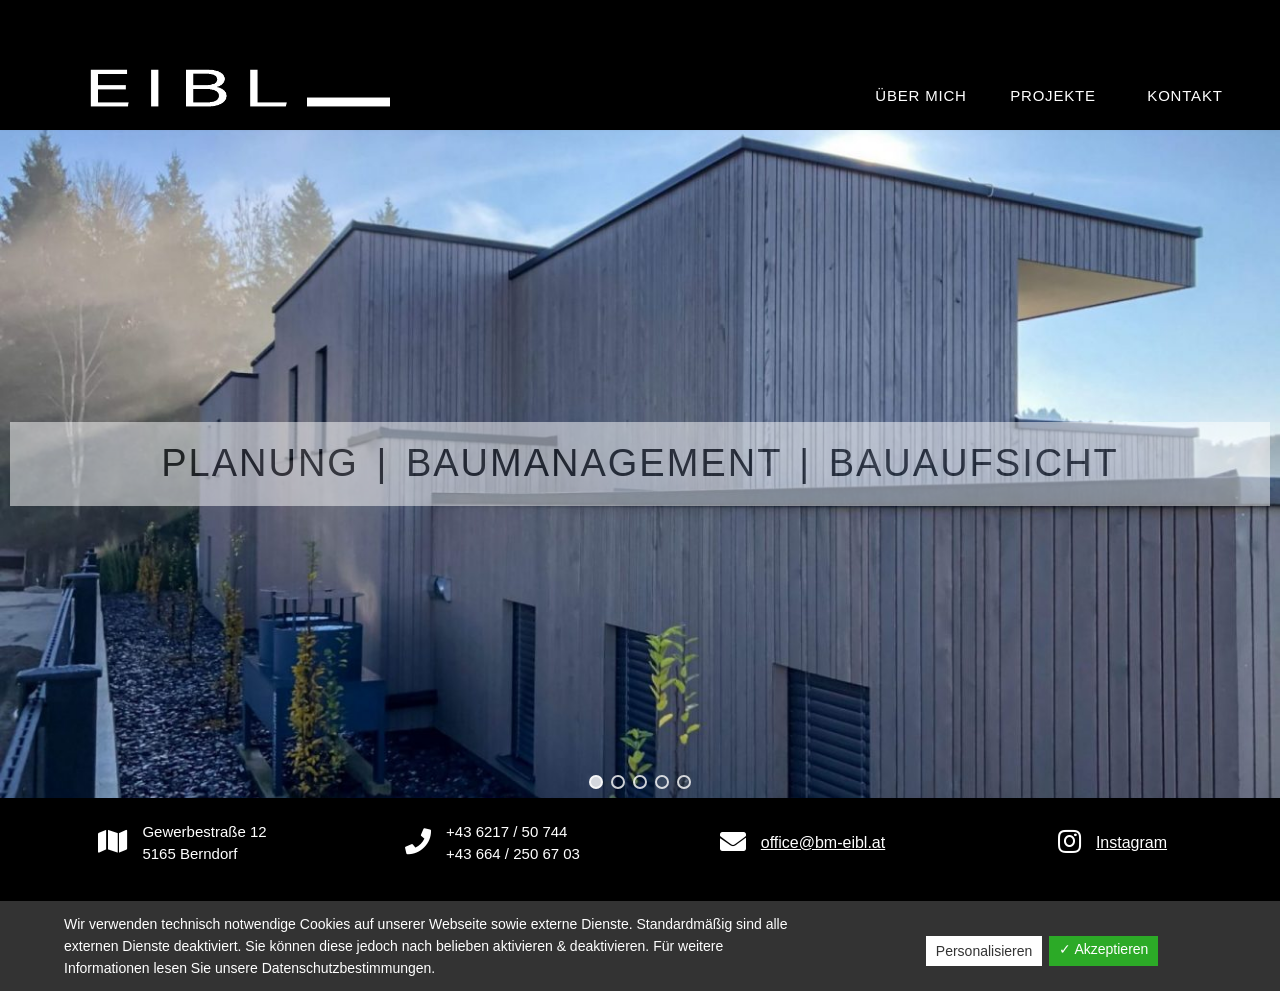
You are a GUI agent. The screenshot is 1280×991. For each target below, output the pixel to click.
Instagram (1131, 842)
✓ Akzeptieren (1103, 949)
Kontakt (1184, 95)
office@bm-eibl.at (823, 842)
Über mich (920, 95)
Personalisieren (984, 951)
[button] (596, 782)
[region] (640, 464)
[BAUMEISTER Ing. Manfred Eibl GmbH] (245, 87)
